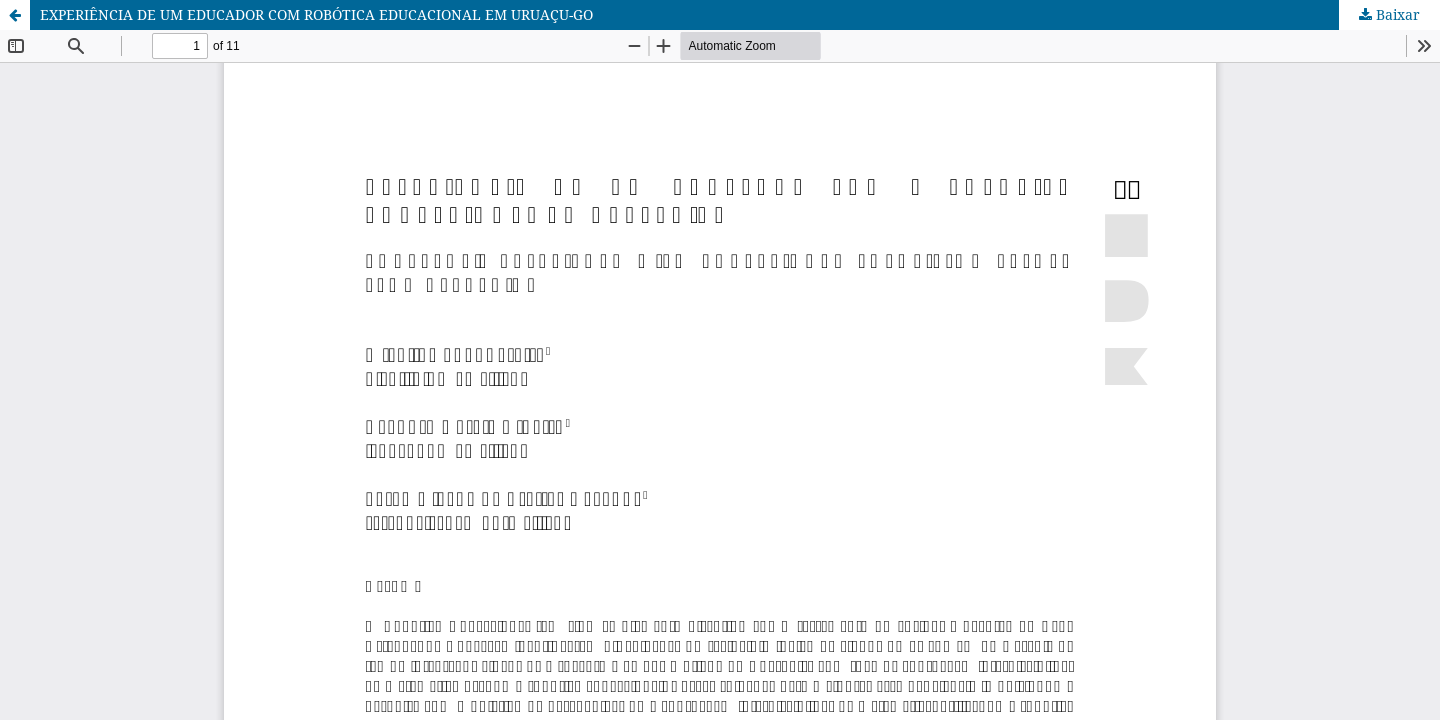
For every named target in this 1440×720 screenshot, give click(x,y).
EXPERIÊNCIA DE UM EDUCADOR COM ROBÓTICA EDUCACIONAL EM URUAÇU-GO (316, 14)
